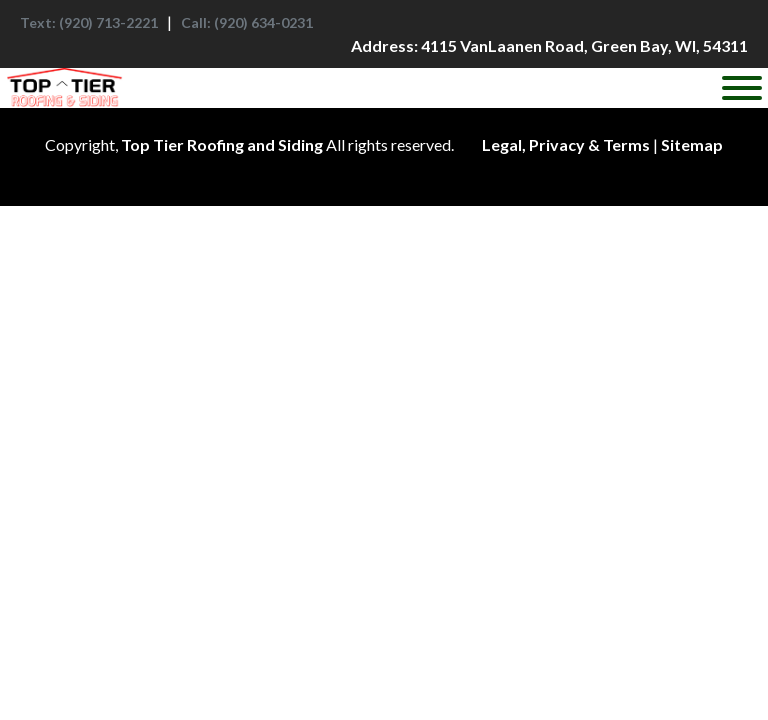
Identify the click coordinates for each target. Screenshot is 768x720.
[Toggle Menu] (742, 88)
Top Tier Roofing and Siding (222, 144)
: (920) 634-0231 (247, 22)
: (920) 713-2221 (89, 22)
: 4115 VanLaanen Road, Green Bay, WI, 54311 (549, 45)
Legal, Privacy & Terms (566, 144)
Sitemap (692, 144)
